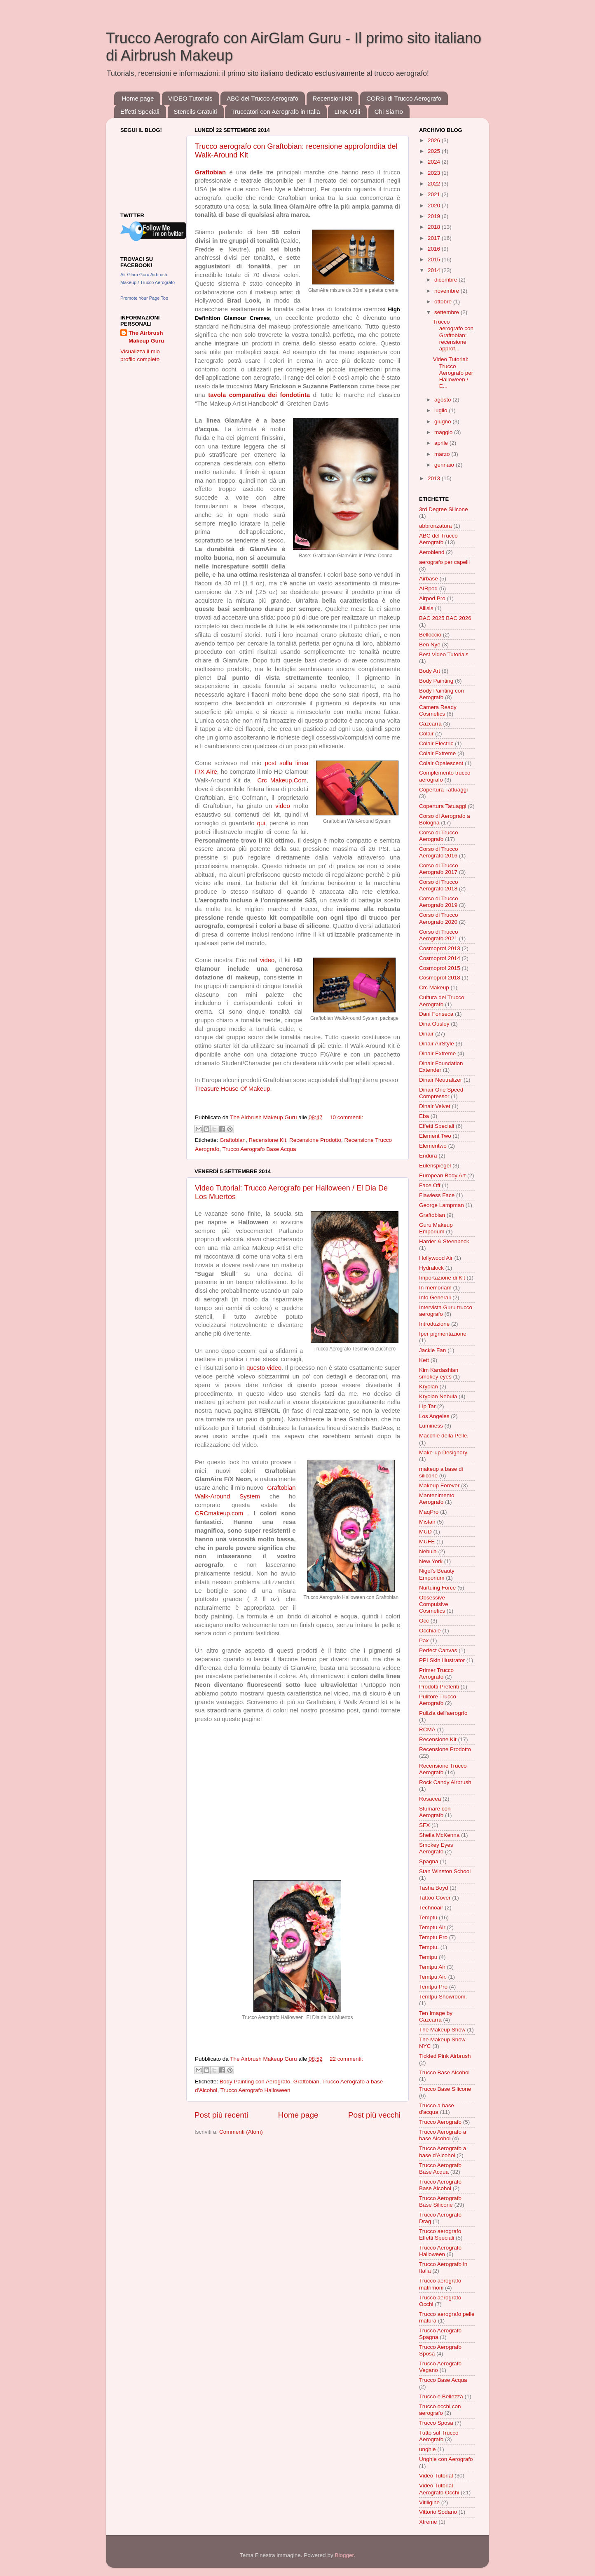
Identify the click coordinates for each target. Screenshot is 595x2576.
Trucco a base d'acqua (436, 2108)
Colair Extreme (437, 753)
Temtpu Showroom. (443, 1997)
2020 (435, 205)
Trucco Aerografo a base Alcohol (442, 2135)
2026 (435, 140)
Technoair (431, 1907)
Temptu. (429, 1947)
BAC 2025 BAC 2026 (445, 618)
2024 (435, 162)
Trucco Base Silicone (445, 2089)
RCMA (427, 1729)
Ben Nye (429, 644)
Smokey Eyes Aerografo (436, 1848)
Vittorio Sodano (438, 2512)
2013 (435, 478)
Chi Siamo (389, 111)
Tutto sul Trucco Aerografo (439, 2436)
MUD (425, 1532)
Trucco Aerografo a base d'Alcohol (442, 2151)
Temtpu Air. (433, 1977)
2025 (435, 151)
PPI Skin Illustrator (442, 1660)
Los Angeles (434, 1416)
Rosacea (430, 1799)
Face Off (429, 1185)
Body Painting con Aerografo (255, 2081)
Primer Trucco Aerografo (436, 1673)
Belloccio (430, 635)
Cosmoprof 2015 (439, 968)
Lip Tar (427, 1406)
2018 (435, 227)
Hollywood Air (436, 1258)
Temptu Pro (433, 1937)
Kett (424, 1360)
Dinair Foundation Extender (441, 1066)
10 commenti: (346, 1117)
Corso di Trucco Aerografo (438, 835)
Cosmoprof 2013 (439, 948)
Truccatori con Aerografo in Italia (275, 111)
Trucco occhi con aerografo (440, 2409)
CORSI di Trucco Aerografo (403, 98)
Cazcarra (430, 724)
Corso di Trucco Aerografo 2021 (438, 935)
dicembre (446, 280)
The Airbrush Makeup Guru (146, 337)
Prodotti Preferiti (439, 1687)
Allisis (426, 608)
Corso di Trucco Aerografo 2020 (438, 918)
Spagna (428, 1861)
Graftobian (233, 1140)
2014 (435, 270)
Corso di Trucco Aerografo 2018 (438, 885)
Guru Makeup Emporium (436, 1228)
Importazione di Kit (442, 1278)
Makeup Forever (439, 1485)
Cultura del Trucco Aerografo (441, 1000)
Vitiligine (429, 2502)
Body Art (429, 671)
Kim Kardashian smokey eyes (438, 1373)
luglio (441, 410)
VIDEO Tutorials (190, 98)
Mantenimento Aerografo (436, 1498)
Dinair (426, 1034)
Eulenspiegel (435, 1165)
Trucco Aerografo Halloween (255, 2090)
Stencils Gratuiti (195, 111)
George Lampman (441, 1205)
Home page (138, 98)
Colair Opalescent (441, 763)
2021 (435, 194)
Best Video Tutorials (444, 654)
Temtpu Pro (433, 1987)
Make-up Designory (443, 1452)
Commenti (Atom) (241, 2132)
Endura (428, 1156)
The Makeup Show (442, 2030)
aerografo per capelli (444, 562)
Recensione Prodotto (315, 1140)
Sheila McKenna (439, 1835)
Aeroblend (432, 552)
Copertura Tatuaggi (442, 806)
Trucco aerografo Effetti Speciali (440, 2234)
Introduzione (434, 1324)
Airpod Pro (432, 598)
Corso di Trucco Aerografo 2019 (438, 901)
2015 (435, 259)
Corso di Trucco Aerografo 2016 (438, 852)
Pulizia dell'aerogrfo (443, 1713)
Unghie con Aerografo (446, 2459)
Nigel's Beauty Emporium (436, 1574)
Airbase (428, 578)
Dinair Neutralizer (440, 1080)
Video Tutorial (436, 2476)
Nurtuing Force (437, 1588)
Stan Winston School (445, 1871)
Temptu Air (432, 1927)
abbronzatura (435, 526)
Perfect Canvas (438, 1650)
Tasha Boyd (433, 1888)
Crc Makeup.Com (282, 780)
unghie (427, 2449)
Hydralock (431, 1268)
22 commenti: (346, 2059)
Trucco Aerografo (440, 2122)
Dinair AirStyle (436, 1043)
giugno (443, 421)
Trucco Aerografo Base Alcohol (440, 2185)
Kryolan (428, 1386)
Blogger (344, 2555)
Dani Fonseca (436, 1014)
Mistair (427, 1522)
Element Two (435, 1136)
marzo (442, 454)
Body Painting (436, 681)
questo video (263, 1367)
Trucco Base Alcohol (444, 2072)
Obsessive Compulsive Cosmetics (433, 1604)
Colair (426, 733)
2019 (435, 216)
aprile (442, 443)
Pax (424, 1640)
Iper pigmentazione (442, 1334)
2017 (435, 238)
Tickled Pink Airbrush (445, 2056)
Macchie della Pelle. (444, 1435)
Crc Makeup (434, 987)
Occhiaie (430, 1630)
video (282, 806)
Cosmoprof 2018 (439, 978)
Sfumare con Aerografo (435, 1812)
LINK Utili (347, 111)
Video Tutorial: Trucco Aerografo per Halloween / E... (453, 372)
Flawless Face (436, 1195)
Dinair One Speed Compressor (441, 1093)
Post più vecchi (374, 2115)
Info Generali (435, 1297)
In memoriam (435, 1287)
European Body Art (442, 1175)
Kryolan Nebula (438, 1396)
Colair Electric (436, 743)
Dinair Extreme (437, 1053)
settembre (447, 312)
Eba (424, 1116)
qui (261, 823)
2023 (435, 173)
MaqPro (428, 1512)
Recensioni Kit (332, 98)
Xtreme (428, 2522)
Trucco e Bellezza (441, 2396)
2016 (435, 249)
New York (431, 1561)
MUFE (427, 1541)
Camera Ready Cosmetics (438, 710)
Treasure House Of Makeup (232, 1088)
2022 (435, 184)
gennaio (445, 465)
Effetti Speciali (139, 111)
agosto (443, 400)
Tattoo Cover (435, 1898)
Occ (424, 1621)
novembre (447, 291)
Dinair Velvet (434, 1106)
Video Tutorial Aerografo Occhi (439, 2488)
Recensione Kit (267, 1140)
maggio (444, 432)
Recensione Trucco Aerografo (443, 1769)
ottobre (443, 301)
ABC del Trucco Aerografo (262, 98)
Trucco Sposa (436, 2423)
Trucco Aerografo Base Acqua (259, 1149)
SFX (424, 1825)
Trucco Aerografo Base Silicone (440, 2201)
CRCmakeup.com (219, 1513)
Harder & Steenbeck (444, 1241)
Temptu (428, 1917)
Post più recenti (221, 2115)
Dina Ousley (434, 1024)
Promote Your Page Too (144, 298)
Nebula (428, 1551)
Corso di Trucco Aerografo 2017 (438, 868)
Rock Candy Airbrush (445, 1782)
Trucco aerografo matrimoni (440, 2284)
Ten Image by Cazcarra (435, 2016)
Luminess (431, 1426)
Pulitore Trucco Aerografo (437, 1699)
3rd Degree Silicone (443, 509)
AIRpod (428, 588)
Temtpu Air (432, 1967)
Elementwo (433, 1146)
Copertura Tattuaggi (443, 790)
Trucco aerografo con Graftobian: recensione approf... (453, 335)
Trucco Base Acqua (443, 2380)
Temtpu (428, 1957)
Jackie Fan (432, 1350)
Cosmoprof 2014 (439, 958)
